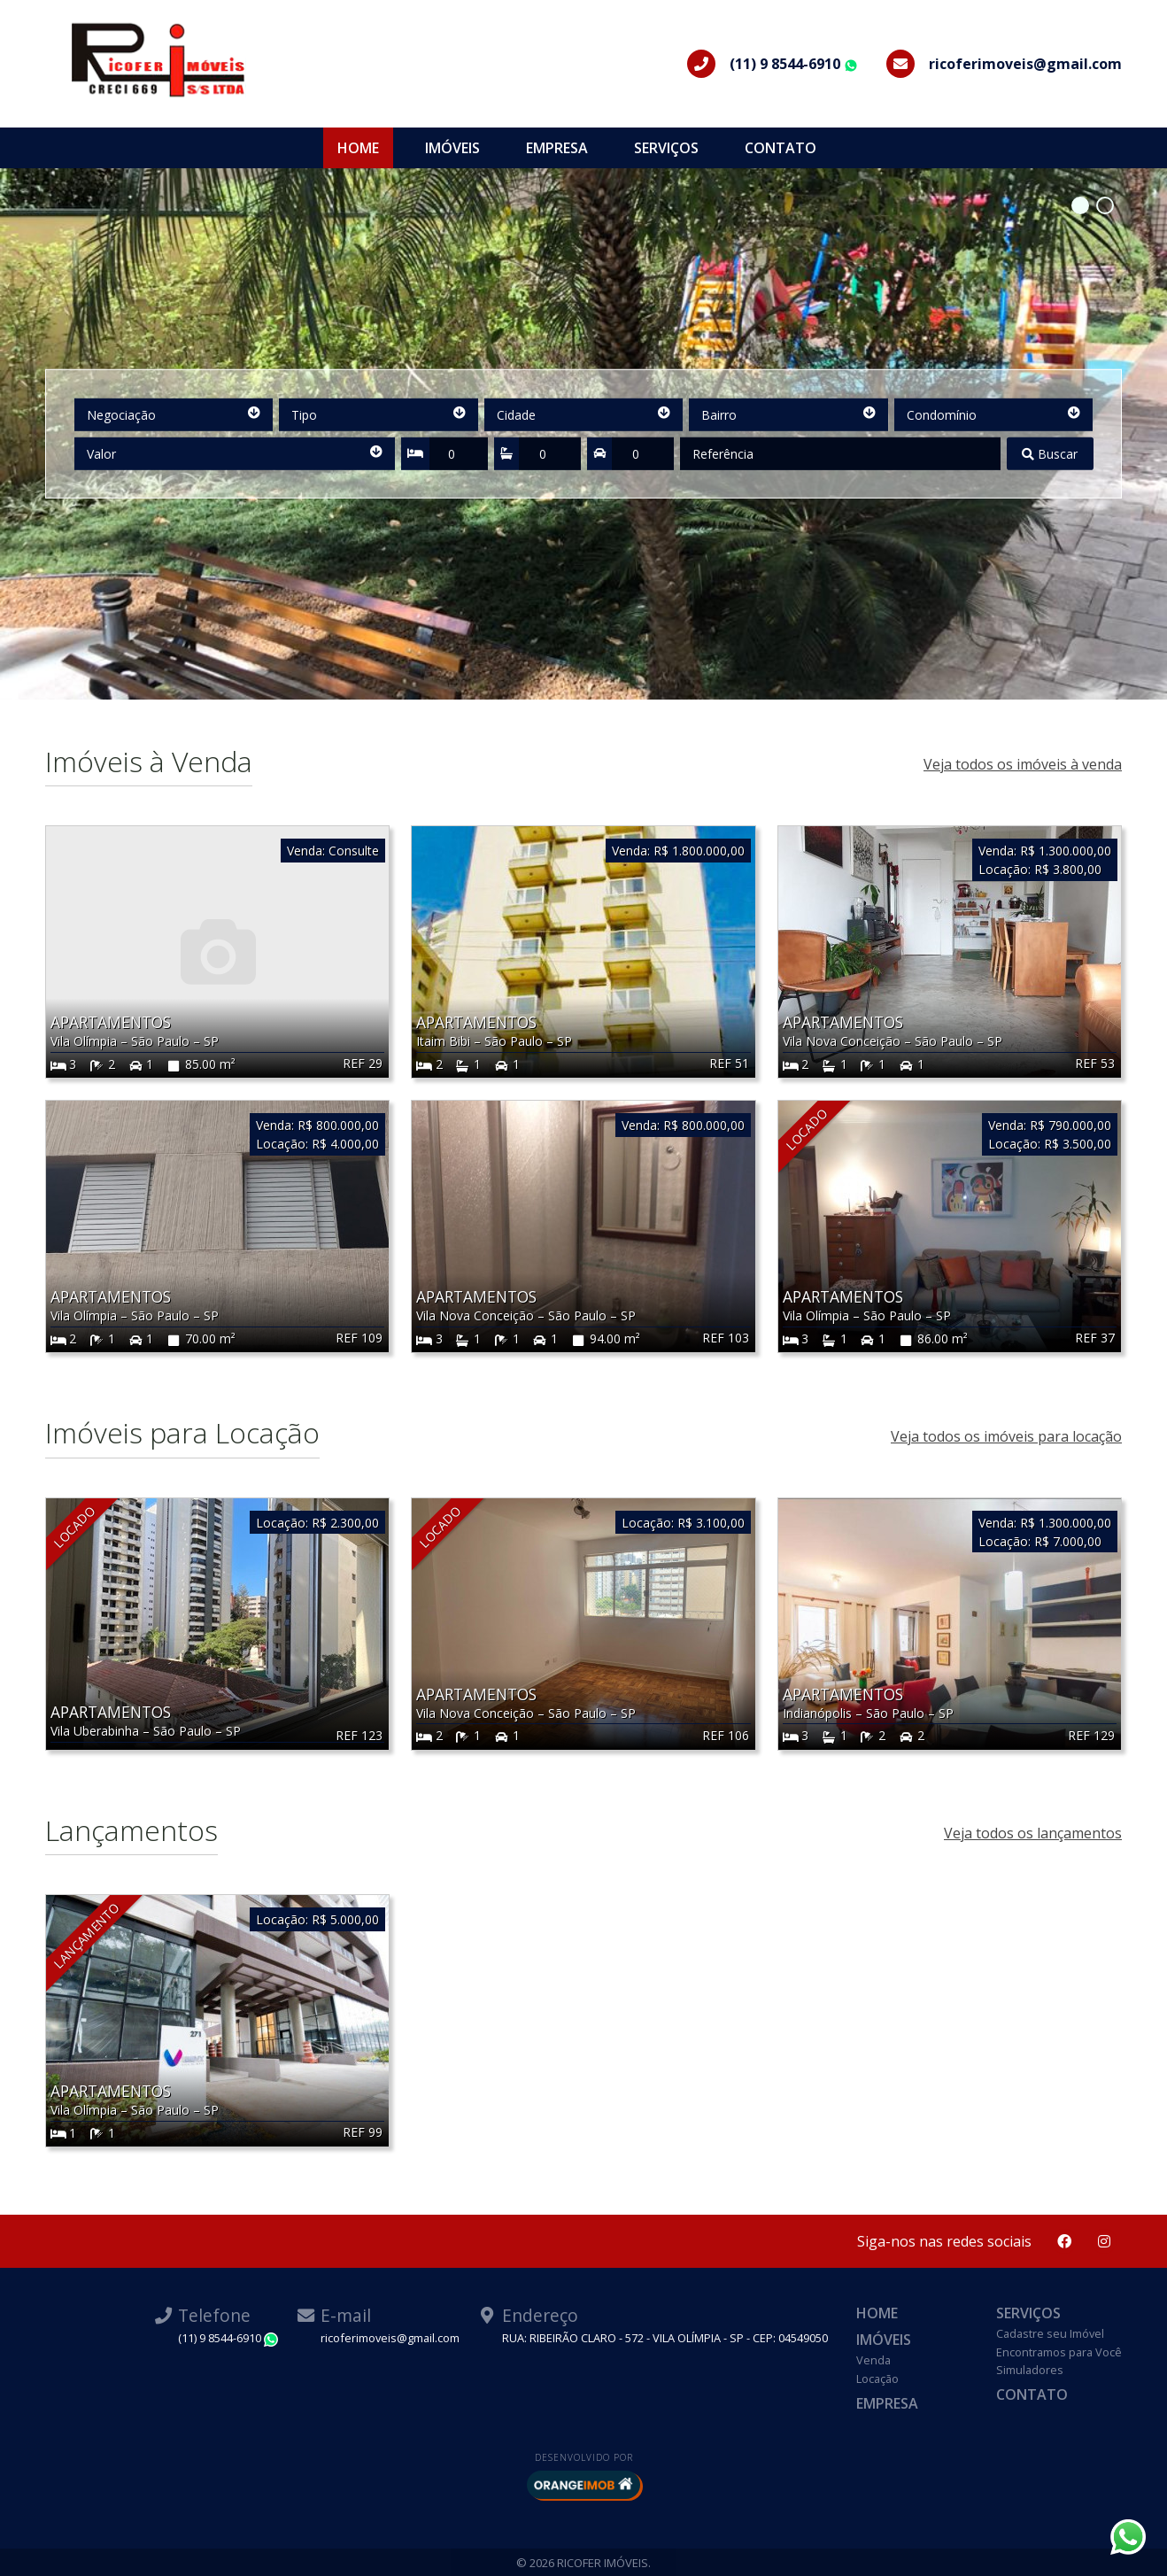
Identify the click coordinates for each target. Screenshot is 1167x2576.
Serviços (666, 148)
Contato (780, 148)
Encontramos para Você (1059, 2352)
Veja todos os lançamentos (1033, 1833)
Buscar (1050, 453)
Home (358, 148)
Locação (877, 2378)
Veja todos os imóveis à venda (1023, 764)
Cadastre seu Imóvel (1050, 2333)
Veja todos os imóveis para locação (1006, 1436)
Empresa (557, 148)
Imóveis (452, 148)
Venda (873, 2360)
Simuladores (1029, 2370)
